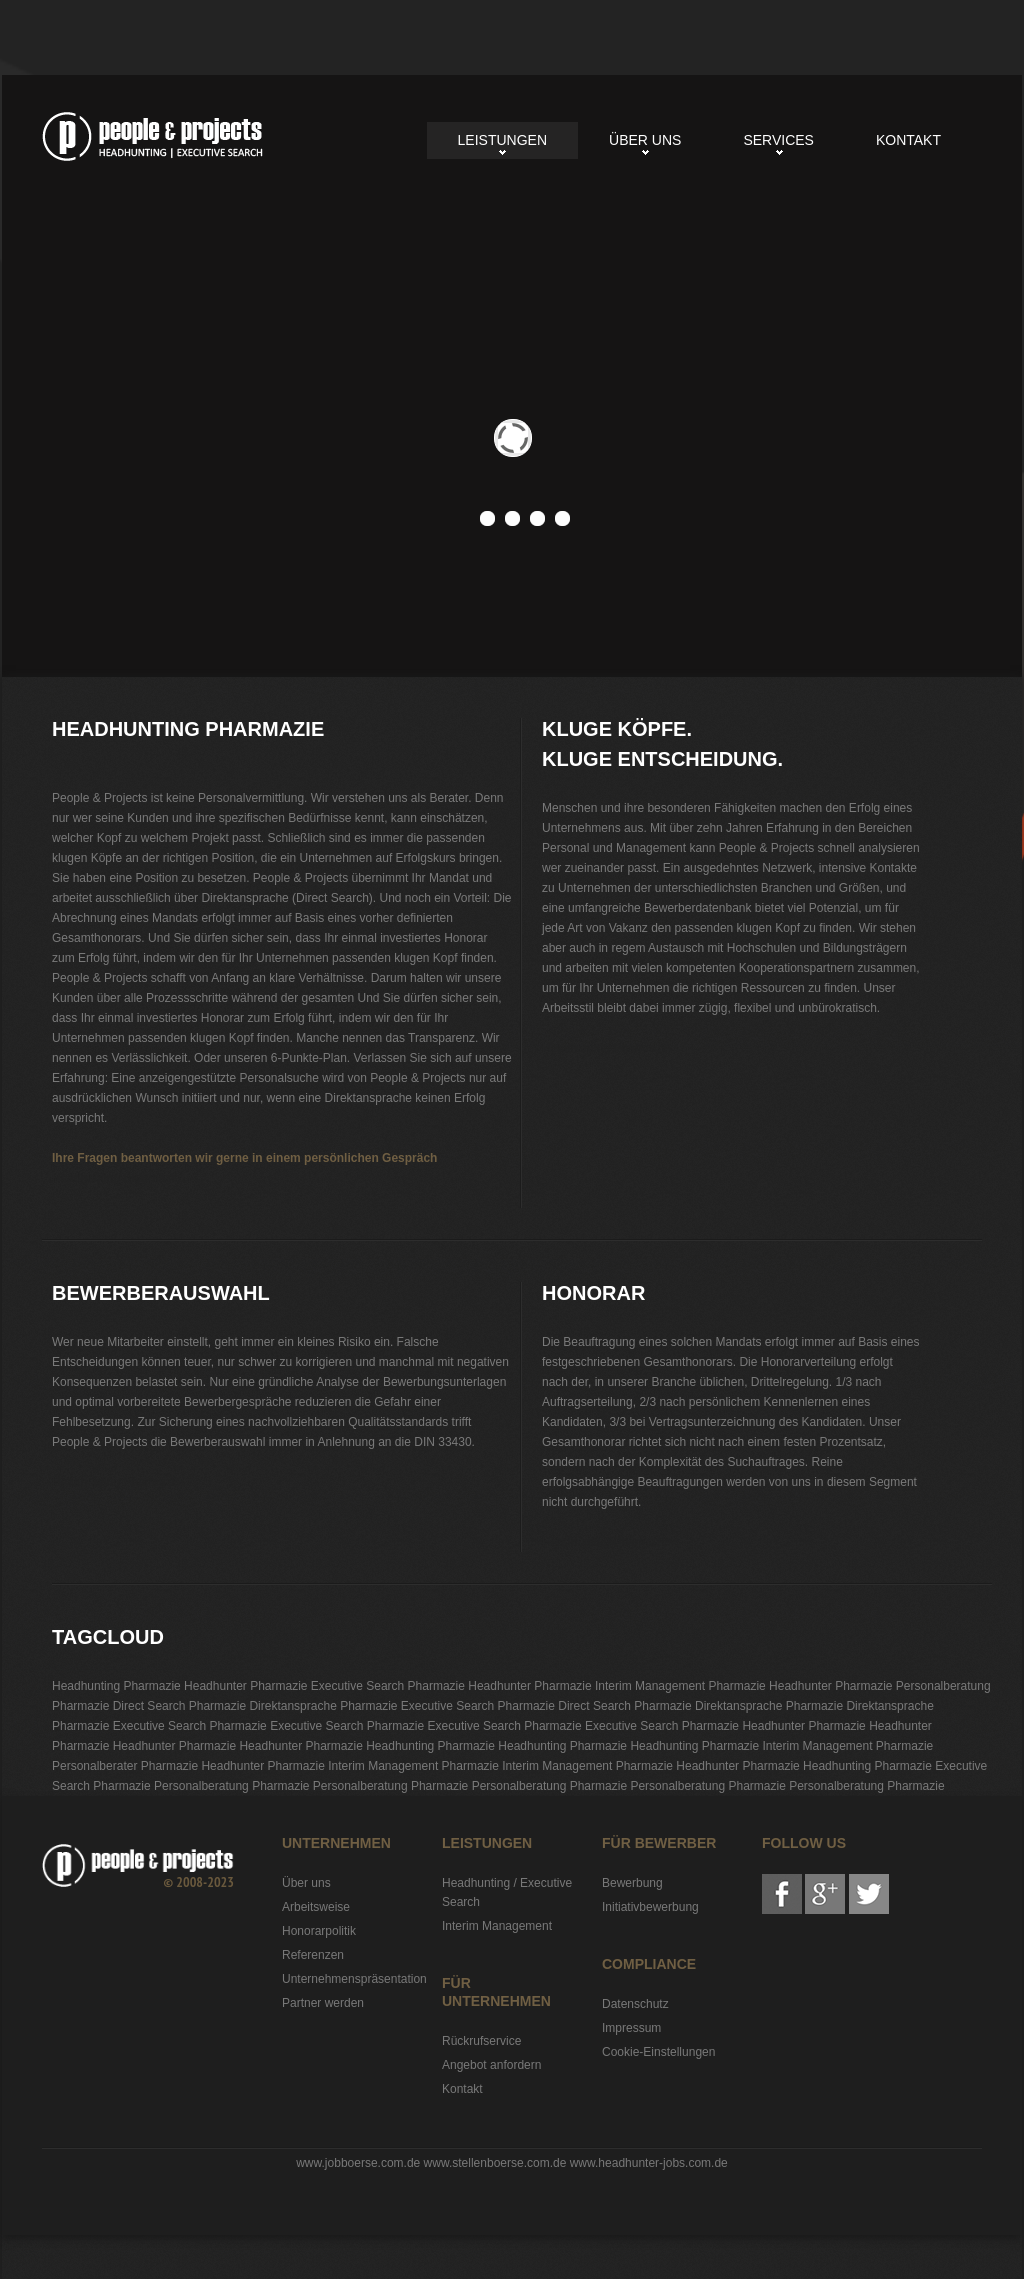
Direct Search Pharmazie (179, 1706)
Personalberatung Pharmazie (231, 1786)
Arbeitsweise (316, 1907)
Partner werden (323, 2003)
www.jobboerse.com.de (358, 2163)
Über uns (645, 140)
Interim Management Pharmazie (680, 1686)
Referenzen (313, 1955)
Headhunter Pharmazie (245, 1686)
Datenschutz (635, 2004)
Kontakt (908, 140)
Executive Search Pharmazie (388, 1686)
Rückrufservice (481, 2041)
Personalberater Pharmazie (125, 1766)
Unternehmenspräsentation (354, 1979)
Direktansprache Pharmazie (323, 1706)
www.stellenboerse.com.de (495, 2163)
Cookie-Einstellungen (658, 2052)
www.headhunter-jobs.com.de (649, 2163)
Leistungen (502, 140)
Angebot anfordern (491, 2065)
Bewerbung (632, 1883)
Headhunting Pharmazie (152, 136)
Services (778, 140)
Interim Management (497, 1926)
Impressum (631, 2028)
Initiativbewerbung (650, 1907)
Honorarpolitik (319, 1931)
